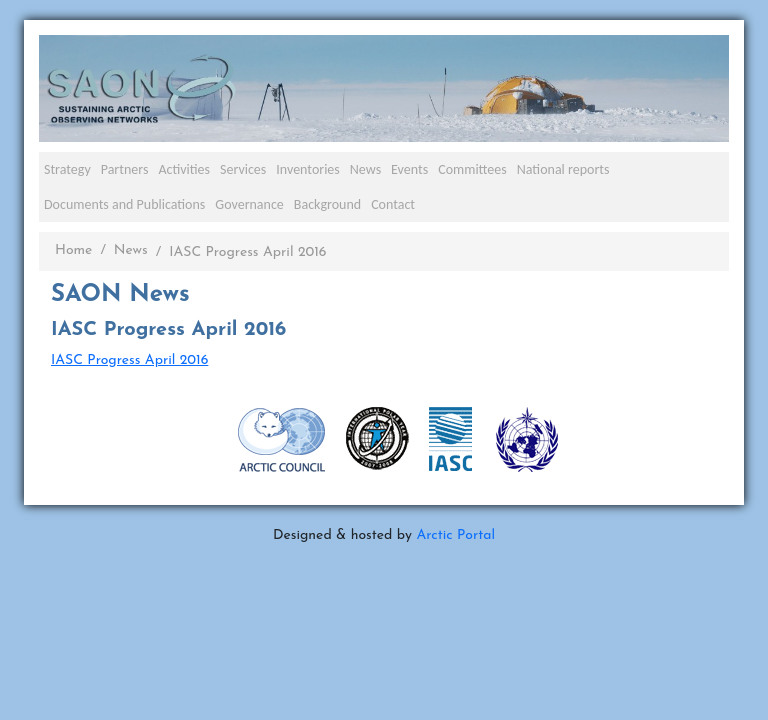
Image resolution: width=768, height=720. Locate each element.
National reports (563, 169)
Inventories (308, 169)
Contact (393, 204)
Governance (249, 204)
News (365, 169)
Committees (472, 169)
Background (327, 204)
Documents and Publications (124, 204)
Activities (184, 169)
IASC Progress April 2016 (129, 360)
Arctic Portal (455, 535)
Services (243, 169)
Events (409, 169)
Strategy (67, 169)
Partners (125, 169)
